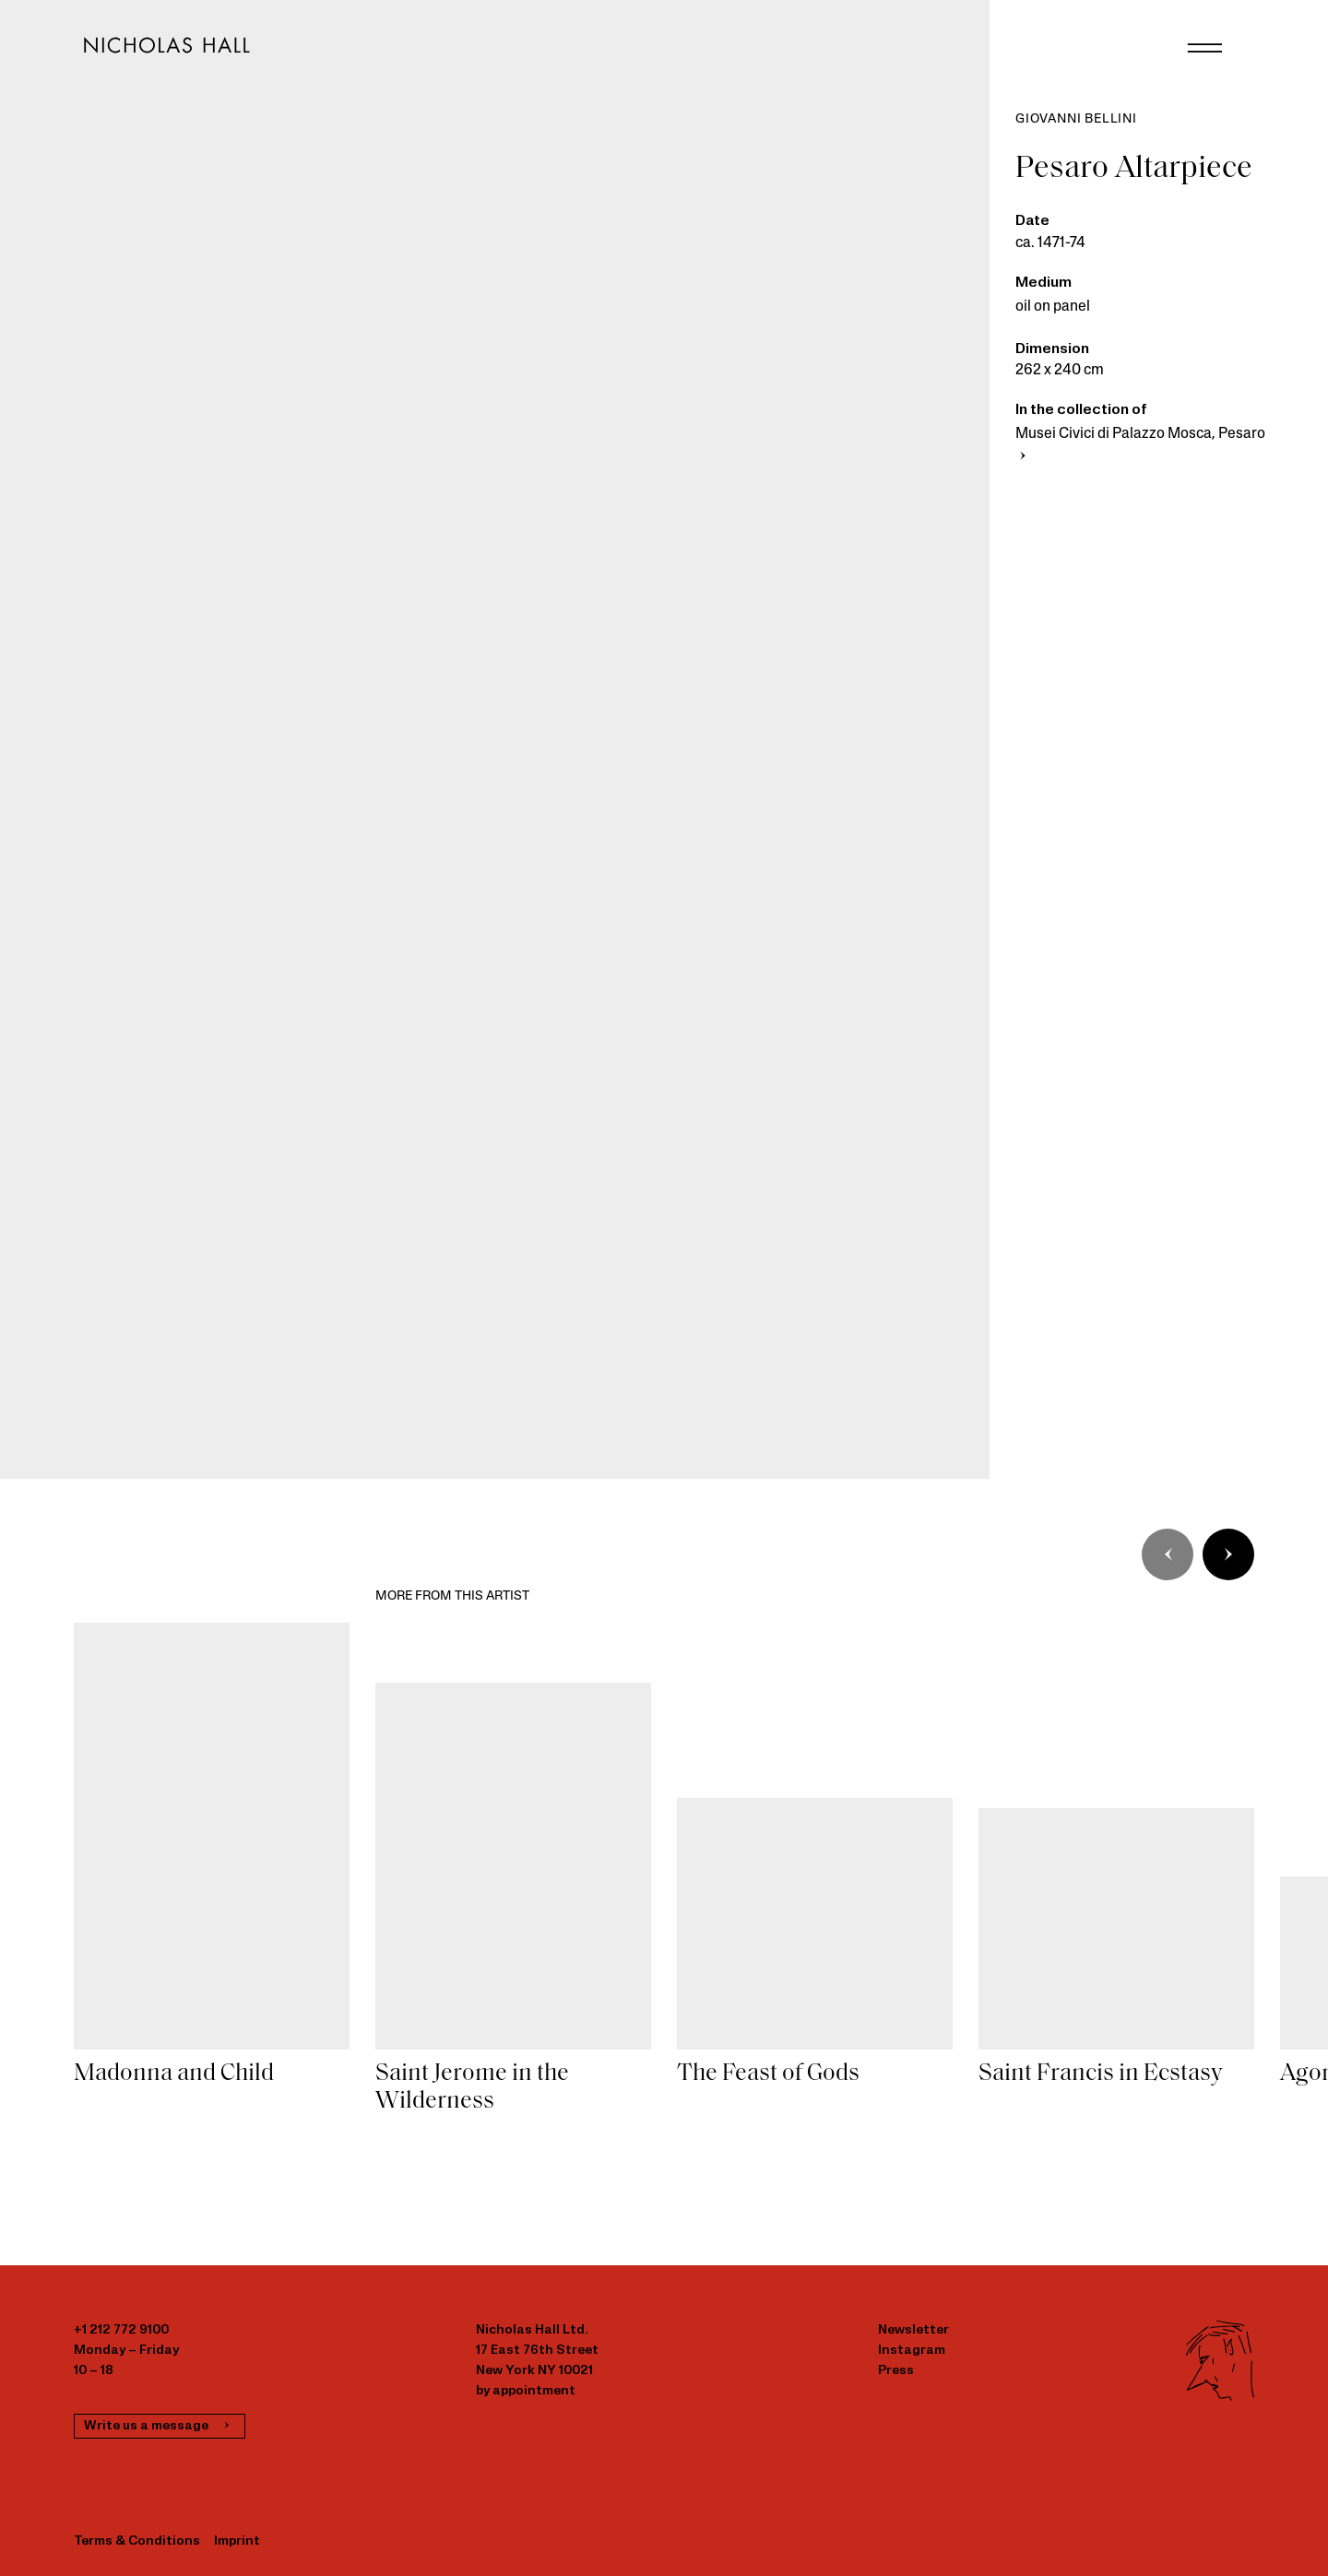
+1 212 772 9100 (121, 2330)
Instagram (911, 2350)
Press (896, 2371)
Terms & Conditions (137, 2541)
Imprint (237, 2541)
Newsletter (913, 2330)
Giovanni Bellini (1076, 119)
